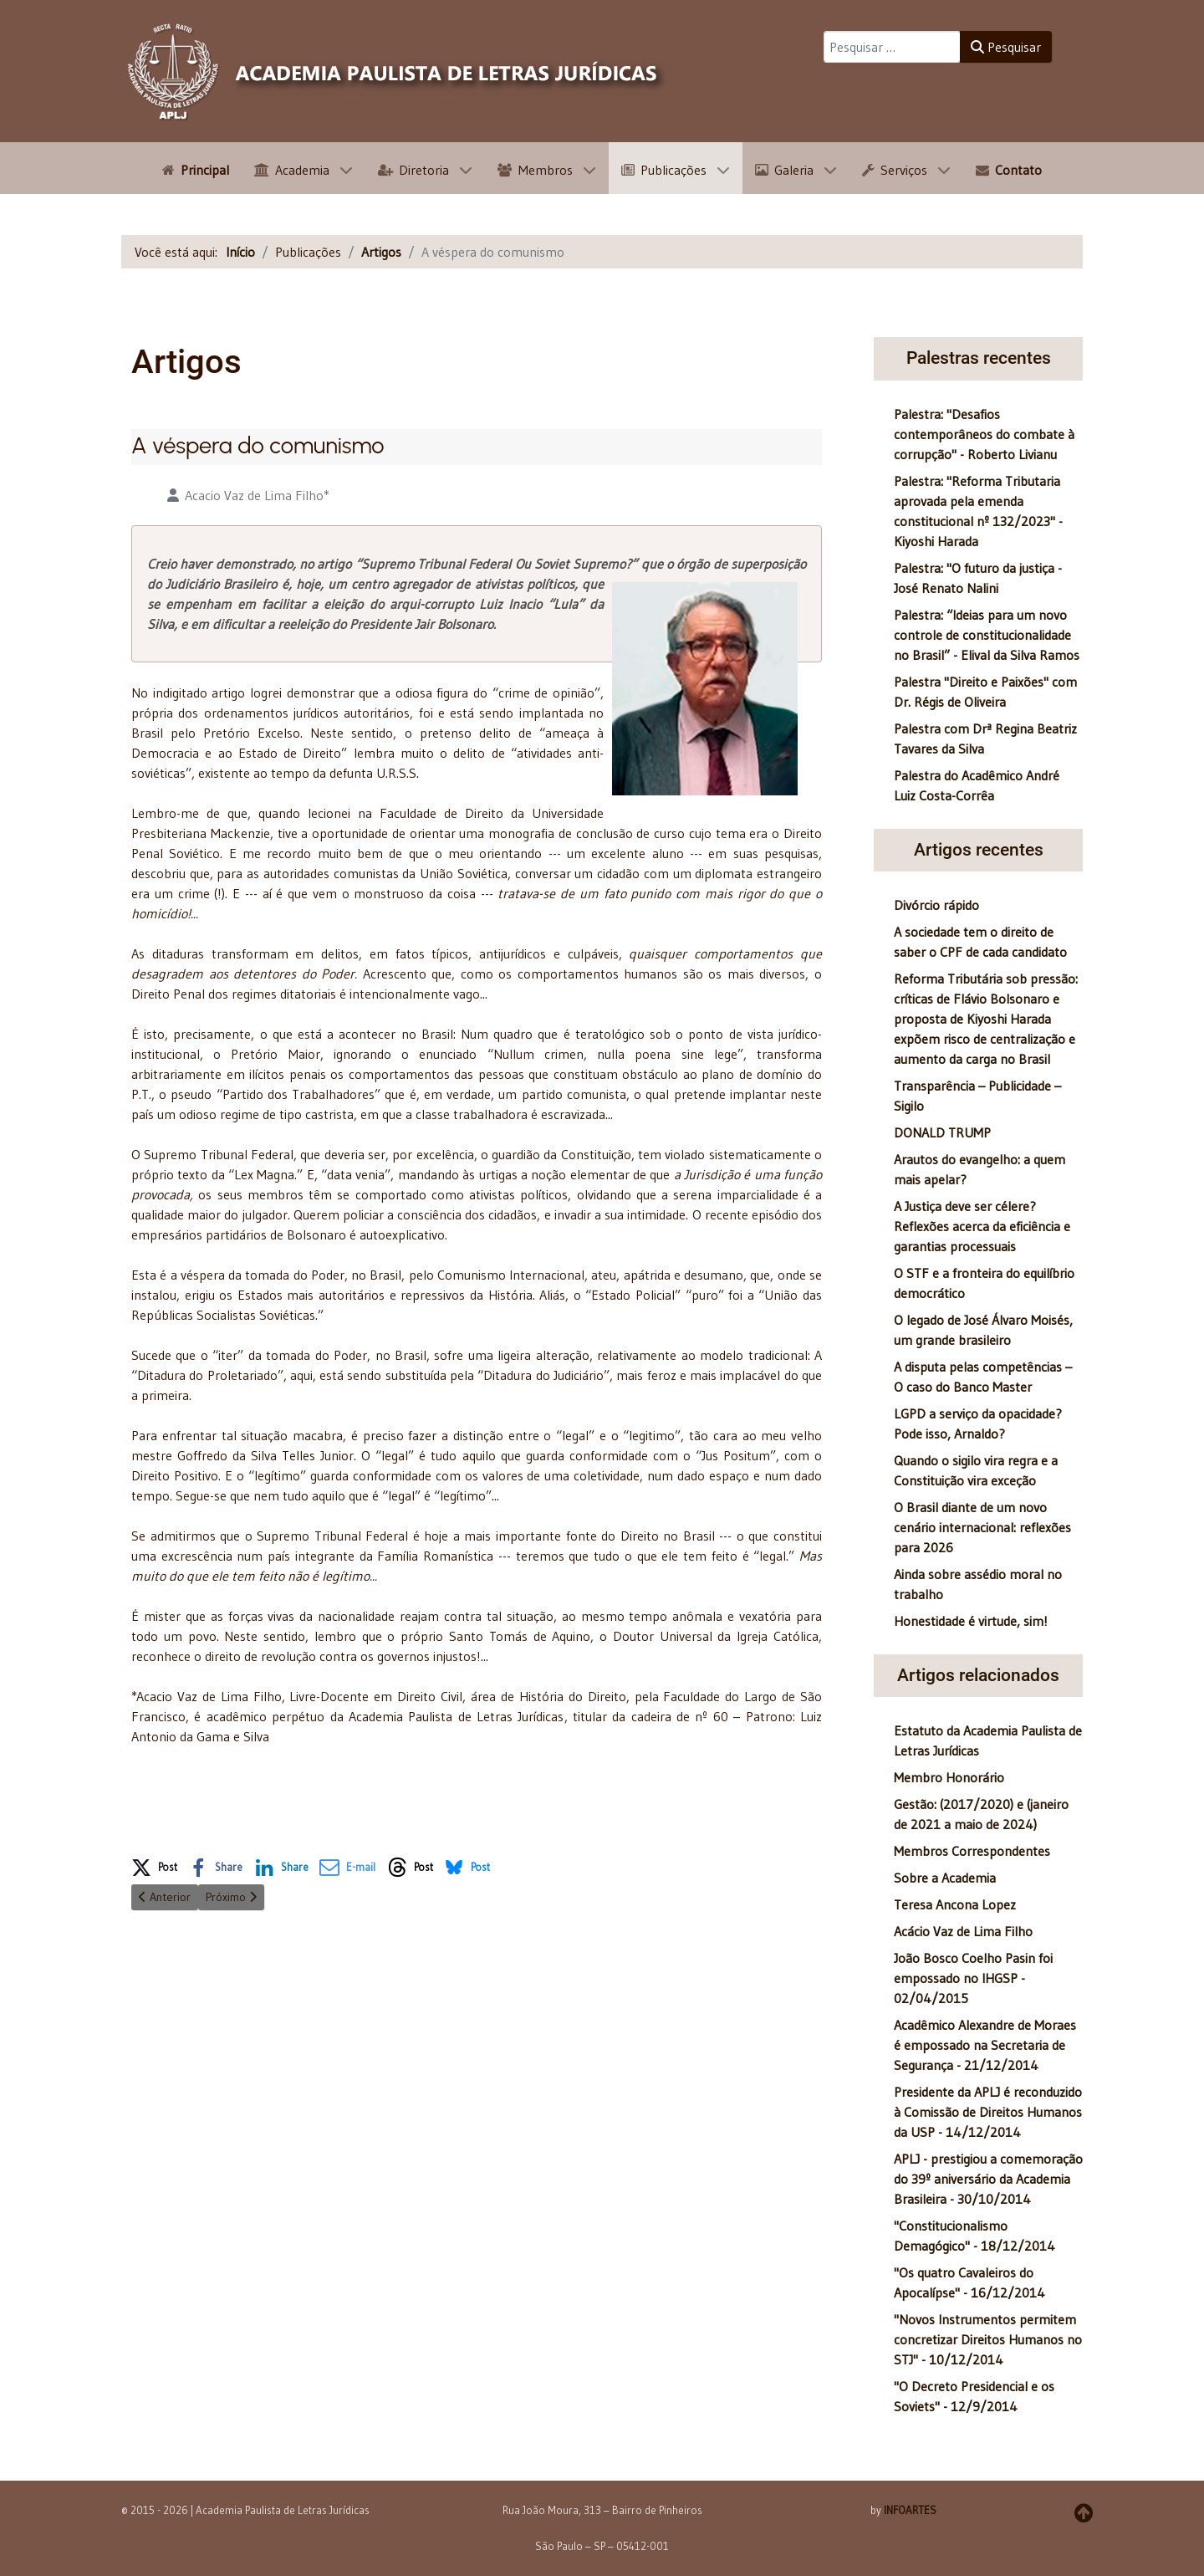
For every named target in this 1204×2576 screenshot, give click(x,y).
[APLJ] (397, 71)
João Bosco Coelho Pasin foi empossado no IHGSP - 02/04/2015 (973, 1978)
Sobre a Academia (945, 1877)
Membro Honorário (949, 1777)
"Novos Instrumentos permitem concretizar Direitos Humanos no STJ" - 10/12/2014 (988, 2339)
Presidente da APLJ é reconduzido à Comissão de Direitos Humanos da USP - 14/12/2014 (988, 2111)
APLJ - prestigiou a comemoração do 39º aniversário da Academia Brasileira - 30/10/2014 (988, 2178)
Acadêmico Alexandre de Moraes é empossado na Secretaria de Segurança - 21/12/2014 (985, 2044)
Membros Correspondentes (972, 1851)
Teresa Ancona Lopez (955, 1904)
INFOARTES (910, 2510)
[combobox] (892, 47)
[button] (154, 1864)
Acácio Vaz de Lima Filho (963, 1931)
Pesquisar (1006, 46)
